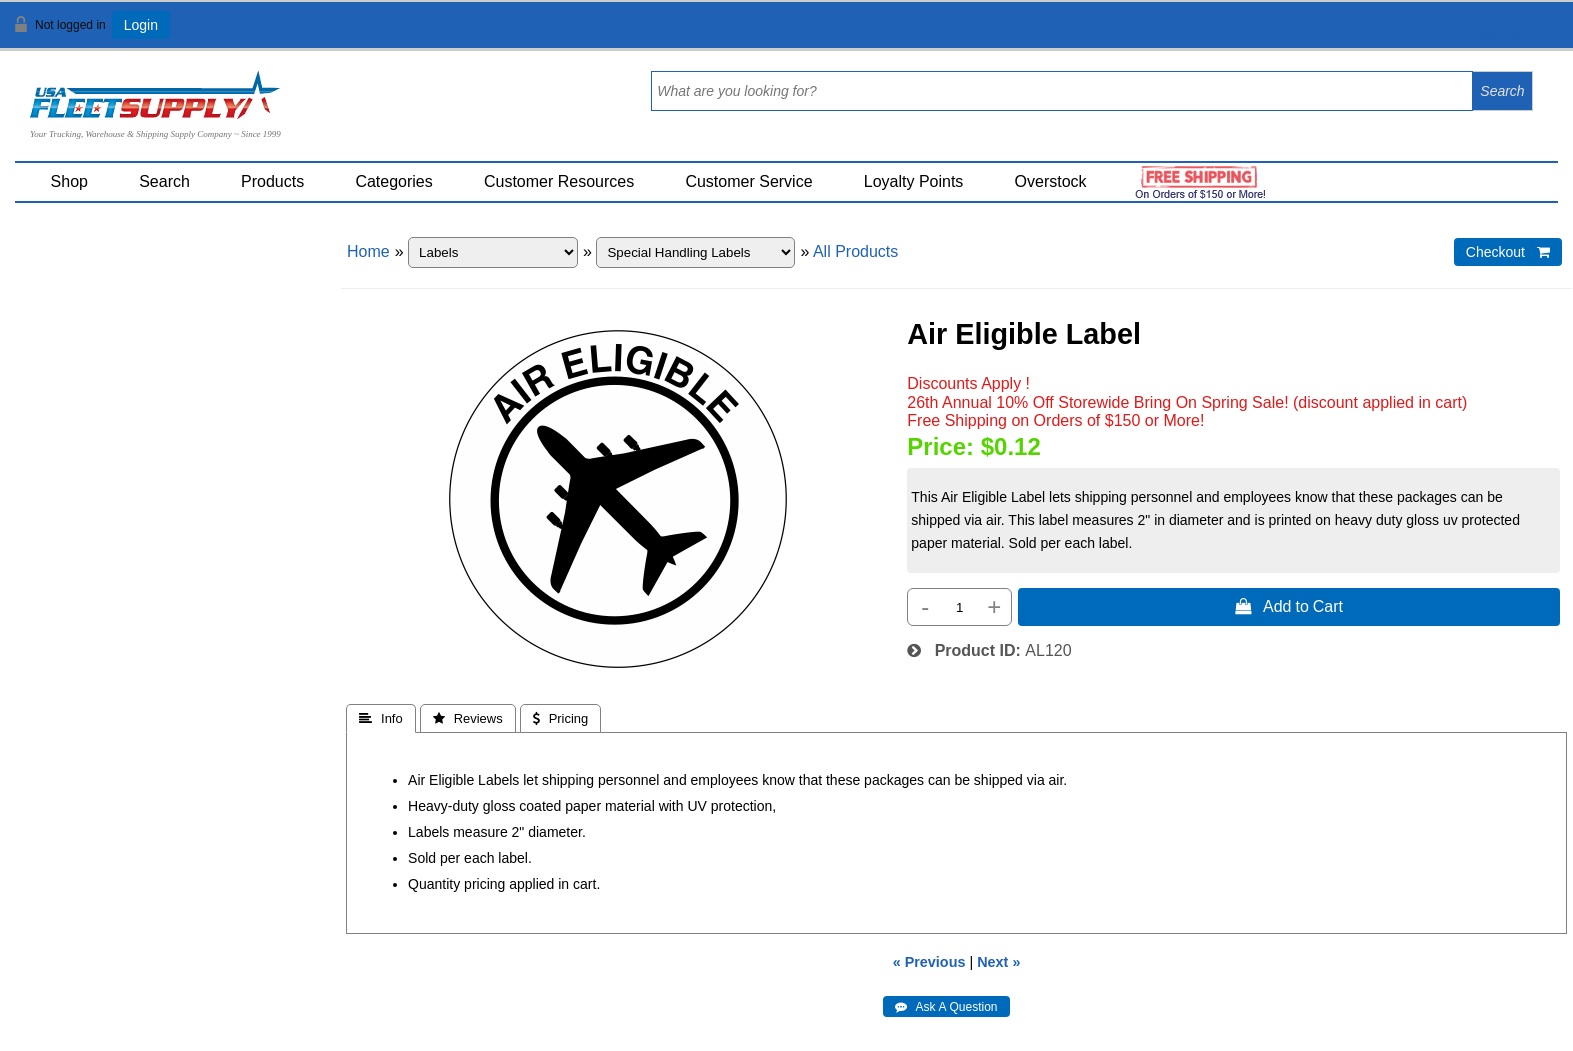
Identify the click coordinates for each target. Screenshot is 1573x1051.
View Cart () (1495, 33)
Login (141, 25)
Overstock (1051, 181)
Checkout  (1508, 252)
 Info (381, 718)
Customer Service (748, 181)
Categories (393, 181)
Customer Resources (559, 181)
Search (164, 181)
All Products (855, 251)
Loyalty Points (914, 181)
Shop (69, 181)
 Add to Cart (1289, 606)
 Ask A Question (946, 1007)
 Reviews (468, 718)
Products (272, 181)
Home (368, 251)
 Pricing (561, 718)
